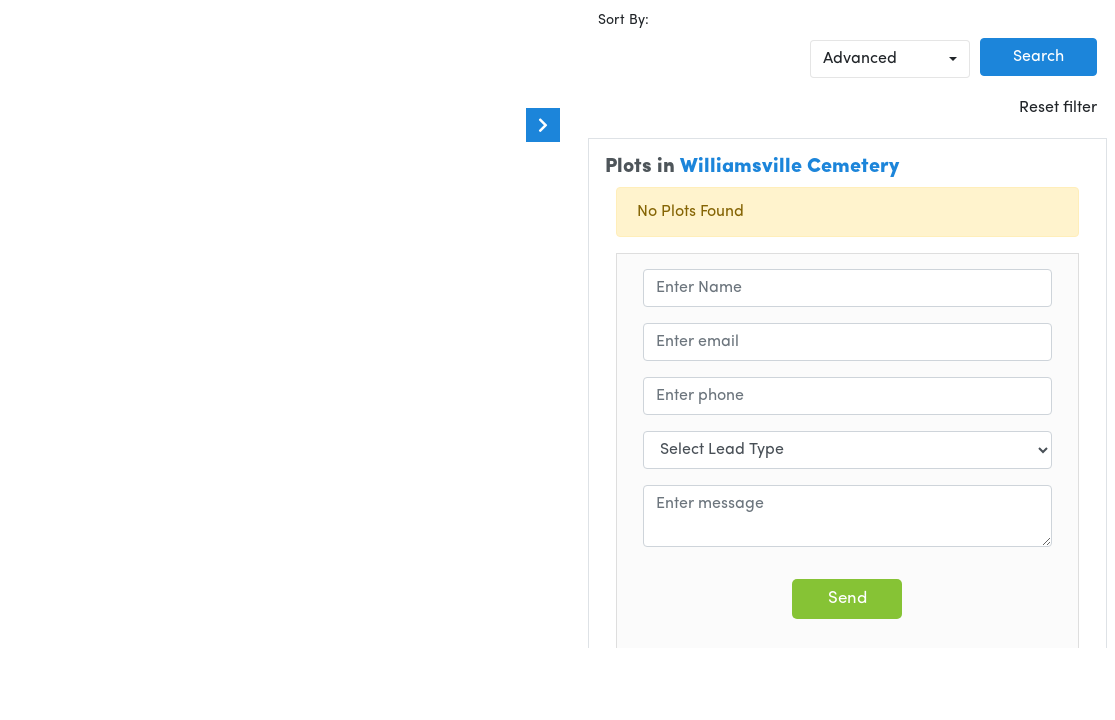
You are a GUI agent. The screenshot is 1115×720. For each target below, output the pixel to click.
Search (1038, 57)
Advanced (860, 59)
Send (847, 598)
